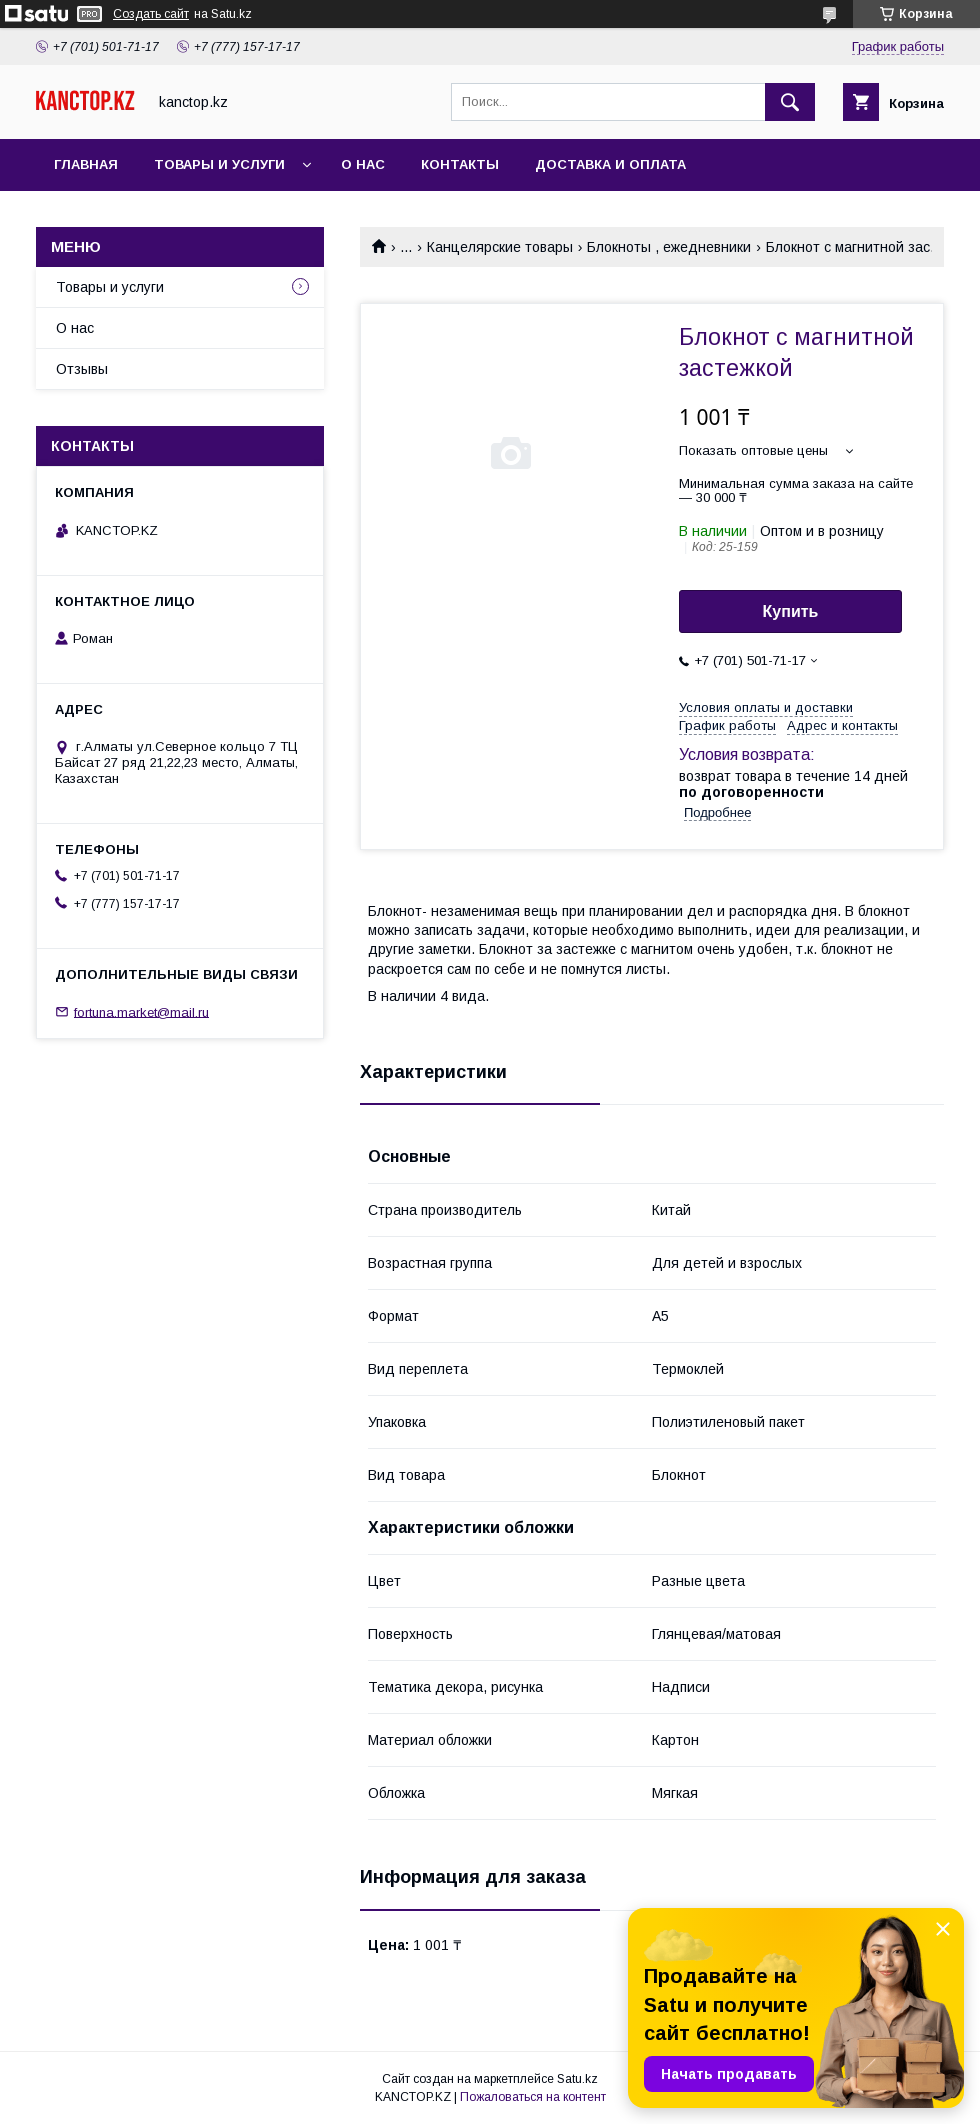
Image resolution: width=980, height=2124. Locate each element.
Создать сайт (151, 14)
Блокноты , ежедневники (669, 247)
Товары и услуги (219, 164)
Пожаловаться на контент (533, 2097)
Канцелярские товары (500, 247)
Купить (791, 611)
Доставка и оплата (610, 164)
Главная (86, 164)
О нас (363, 164)
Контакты (460, 164)
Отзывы (82, 369)
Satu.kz (577, 2079)
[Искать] (790, 102)
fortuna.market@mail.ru (141, 1011)
